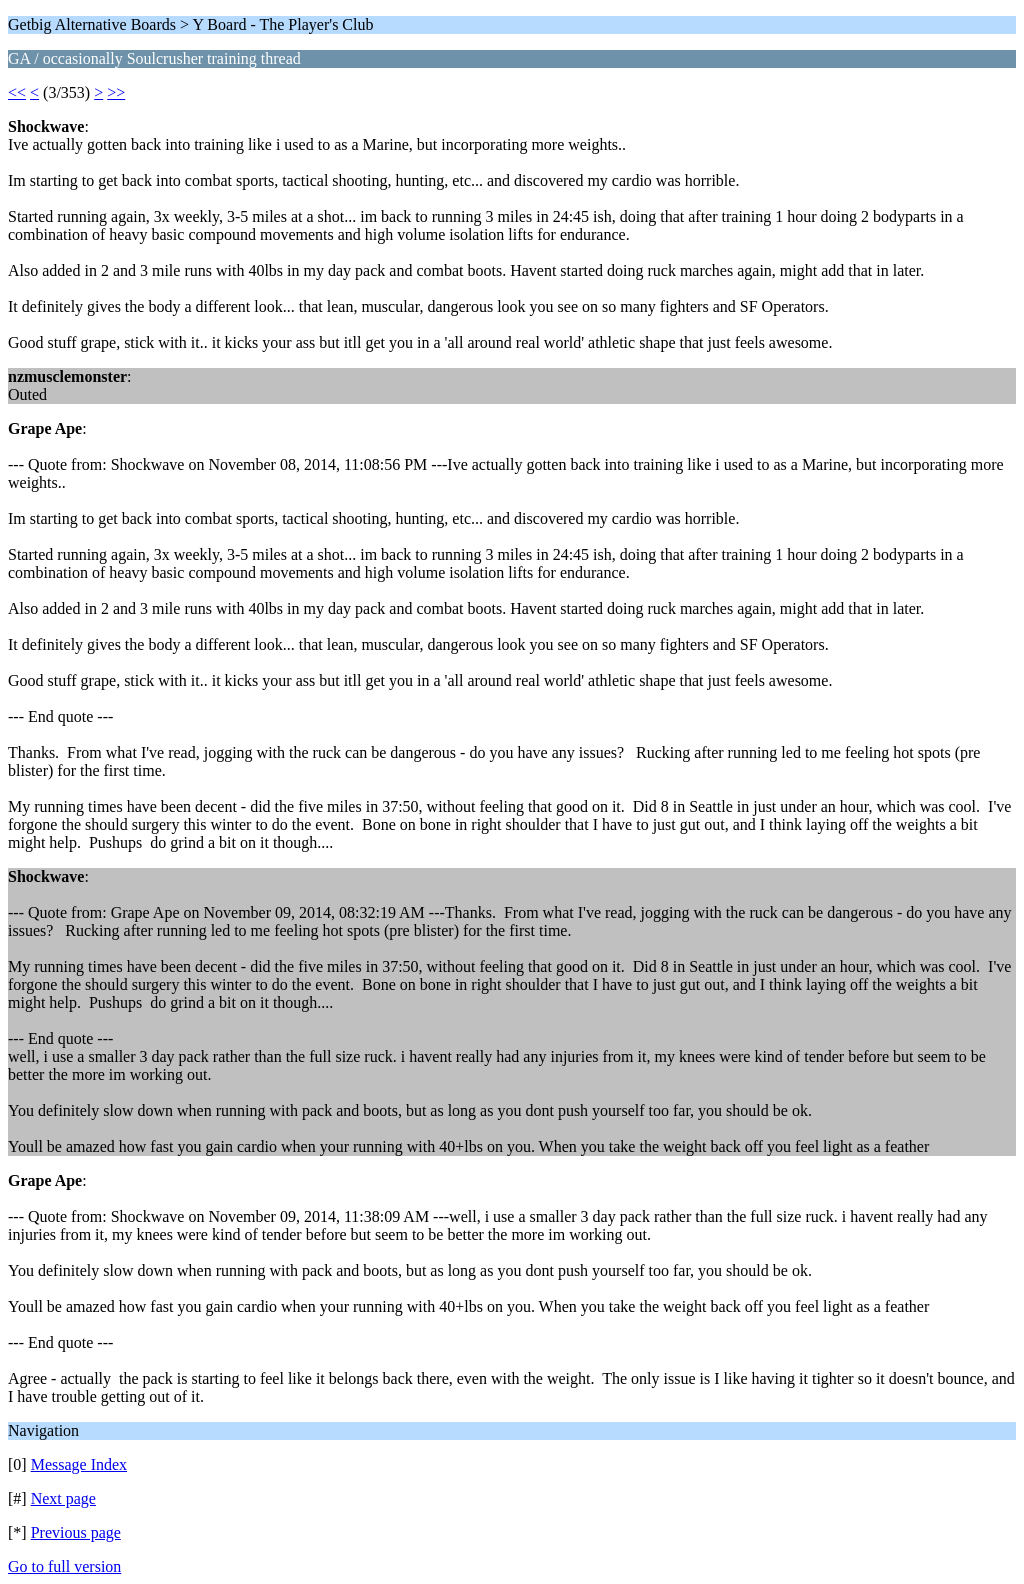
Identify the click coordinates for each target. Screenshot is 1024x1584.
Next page (63, 1498)
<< (17, 92)
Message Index (79, 1464)
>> (116, 92)
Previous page (76, 1532)
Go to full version (64, 1566)
